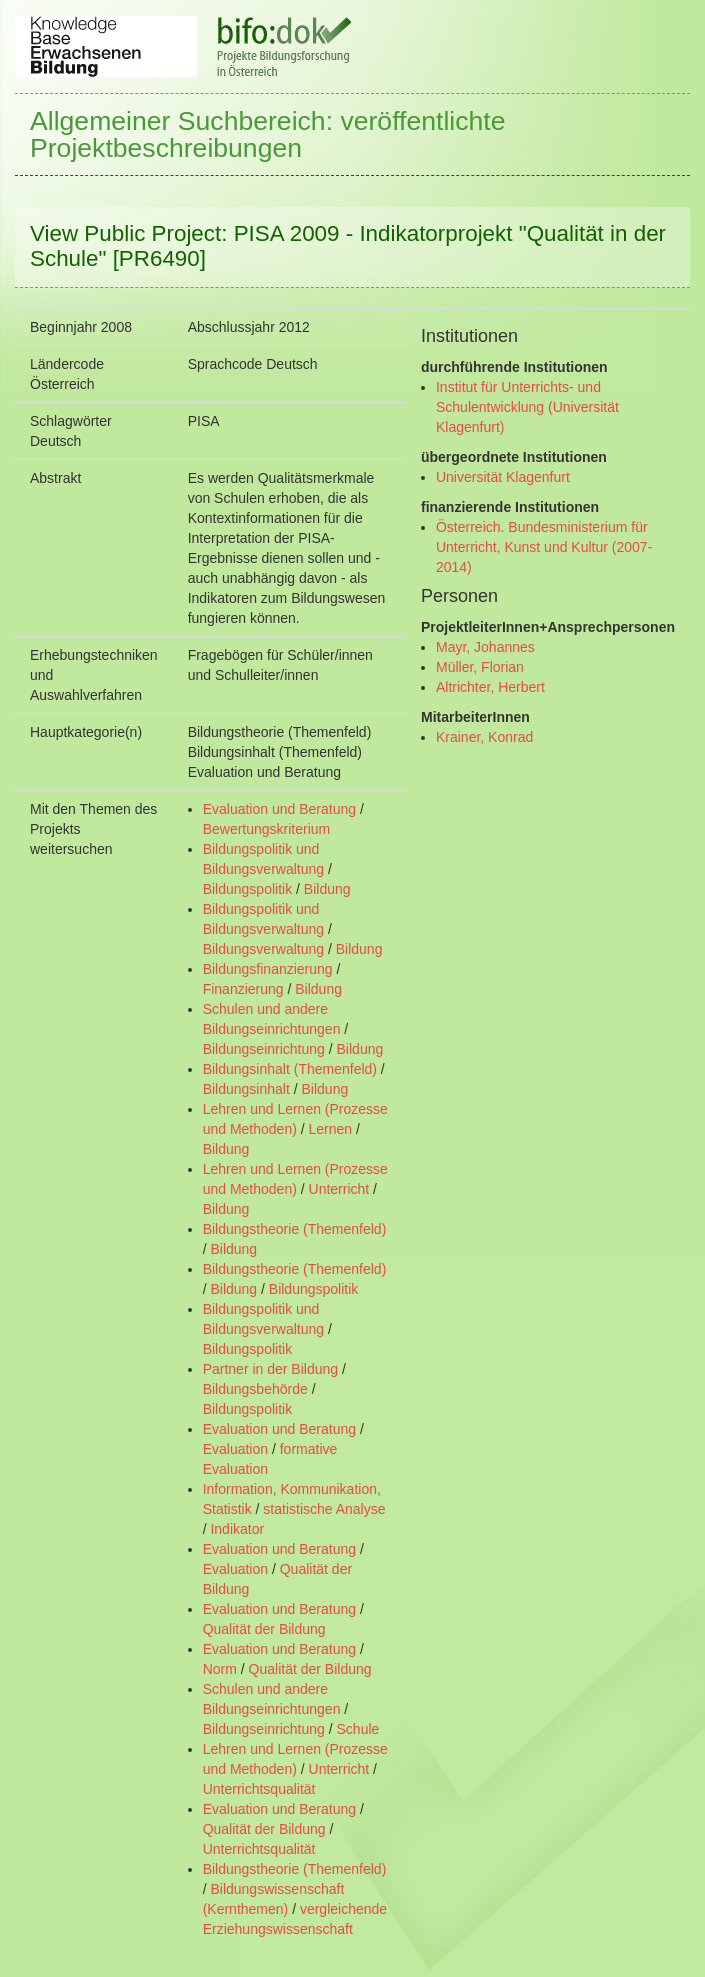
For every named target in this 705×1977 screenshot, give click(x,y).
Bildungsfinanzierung (268, 969)
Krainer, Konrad (484, 737)
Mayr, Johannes (485, 647)
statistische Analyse (324, 1509)
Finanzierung (243, 989)
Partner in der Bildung (270, 1369)
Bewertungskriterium (267, 829)
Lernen (331, 1129)
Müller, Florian (480, 667)
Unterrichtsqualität (259, 1789)
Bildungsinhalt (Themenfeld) (290, 1069)
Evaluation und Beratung (279, 809)
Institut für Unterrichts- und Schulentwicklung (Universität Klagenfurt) (527, 407)
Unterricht (339, 1189)
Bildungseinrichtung (264, 1049)
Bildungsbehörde (255, 1389)
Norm (220, 1669)
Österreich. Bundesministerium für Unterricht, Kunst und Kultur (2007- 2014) (544, 547)
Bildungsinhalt (246, 1089)
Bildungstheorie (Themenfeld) (295, 1229)
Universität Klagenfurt (503, 477)
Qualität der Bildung (264, 1629)
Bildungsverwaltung (263, 949)
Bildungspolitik (248, 889)
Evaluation (235, 1449)
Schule (358, 1729)
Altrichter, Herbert (490, 687)
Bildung (327, 889)
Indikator (237, 1529)
